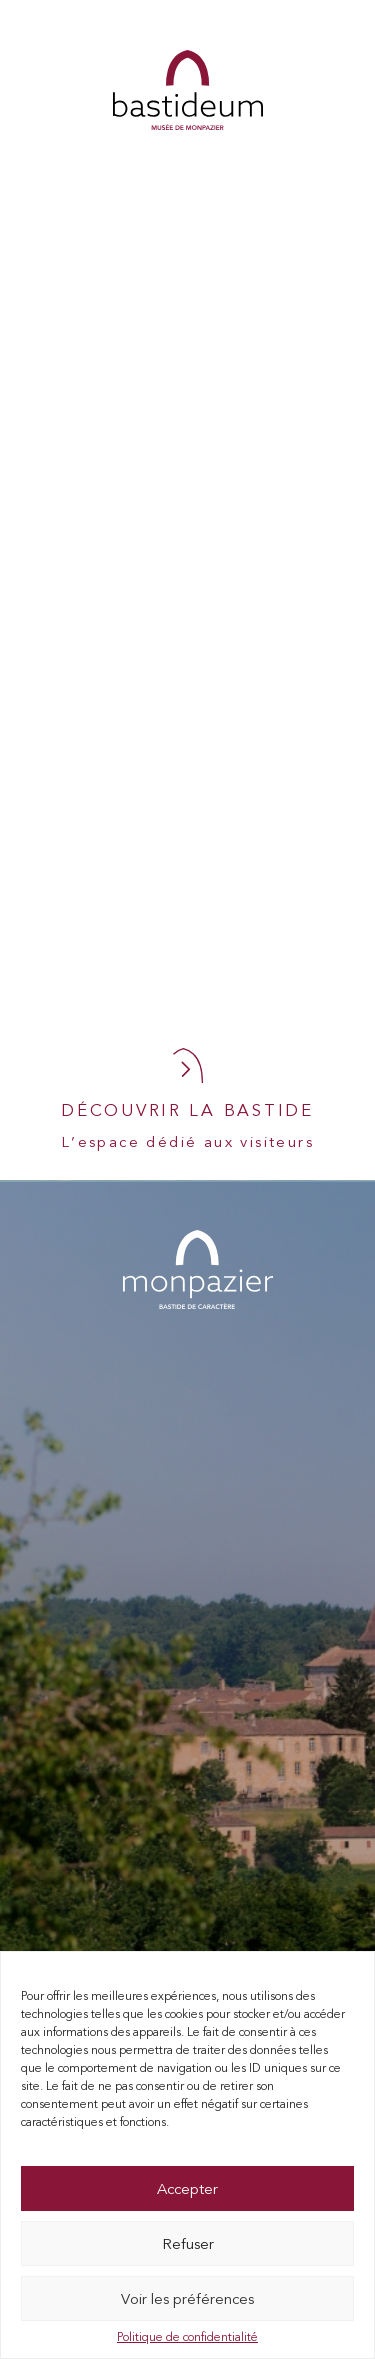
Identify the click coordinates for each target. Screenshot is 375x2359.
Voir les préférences (187, 2299)
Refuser (188, 2244)
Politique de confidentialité (187, 2337)
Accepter (187, 2189)
